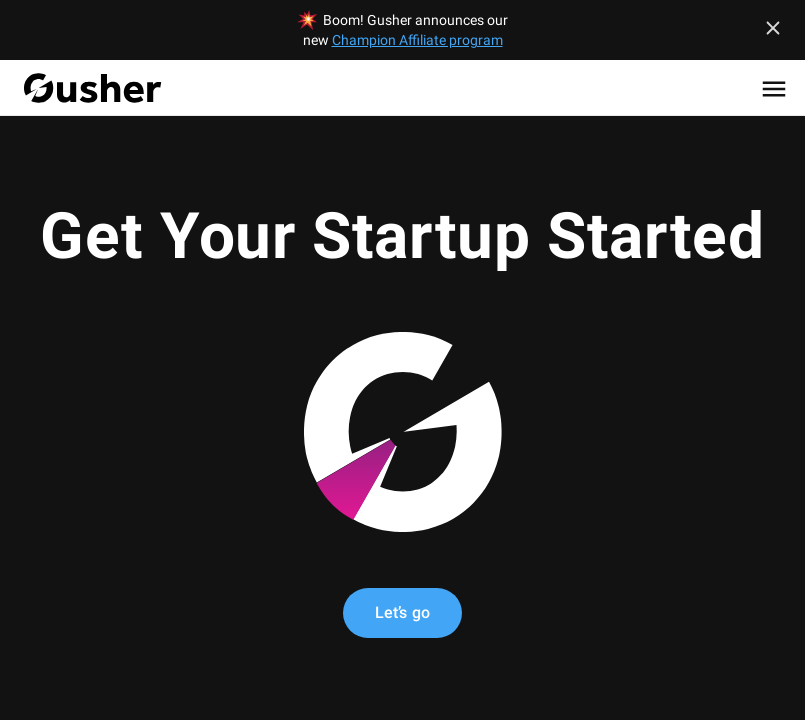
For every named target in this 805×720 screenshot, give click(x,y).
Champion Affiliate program (417, 40)
